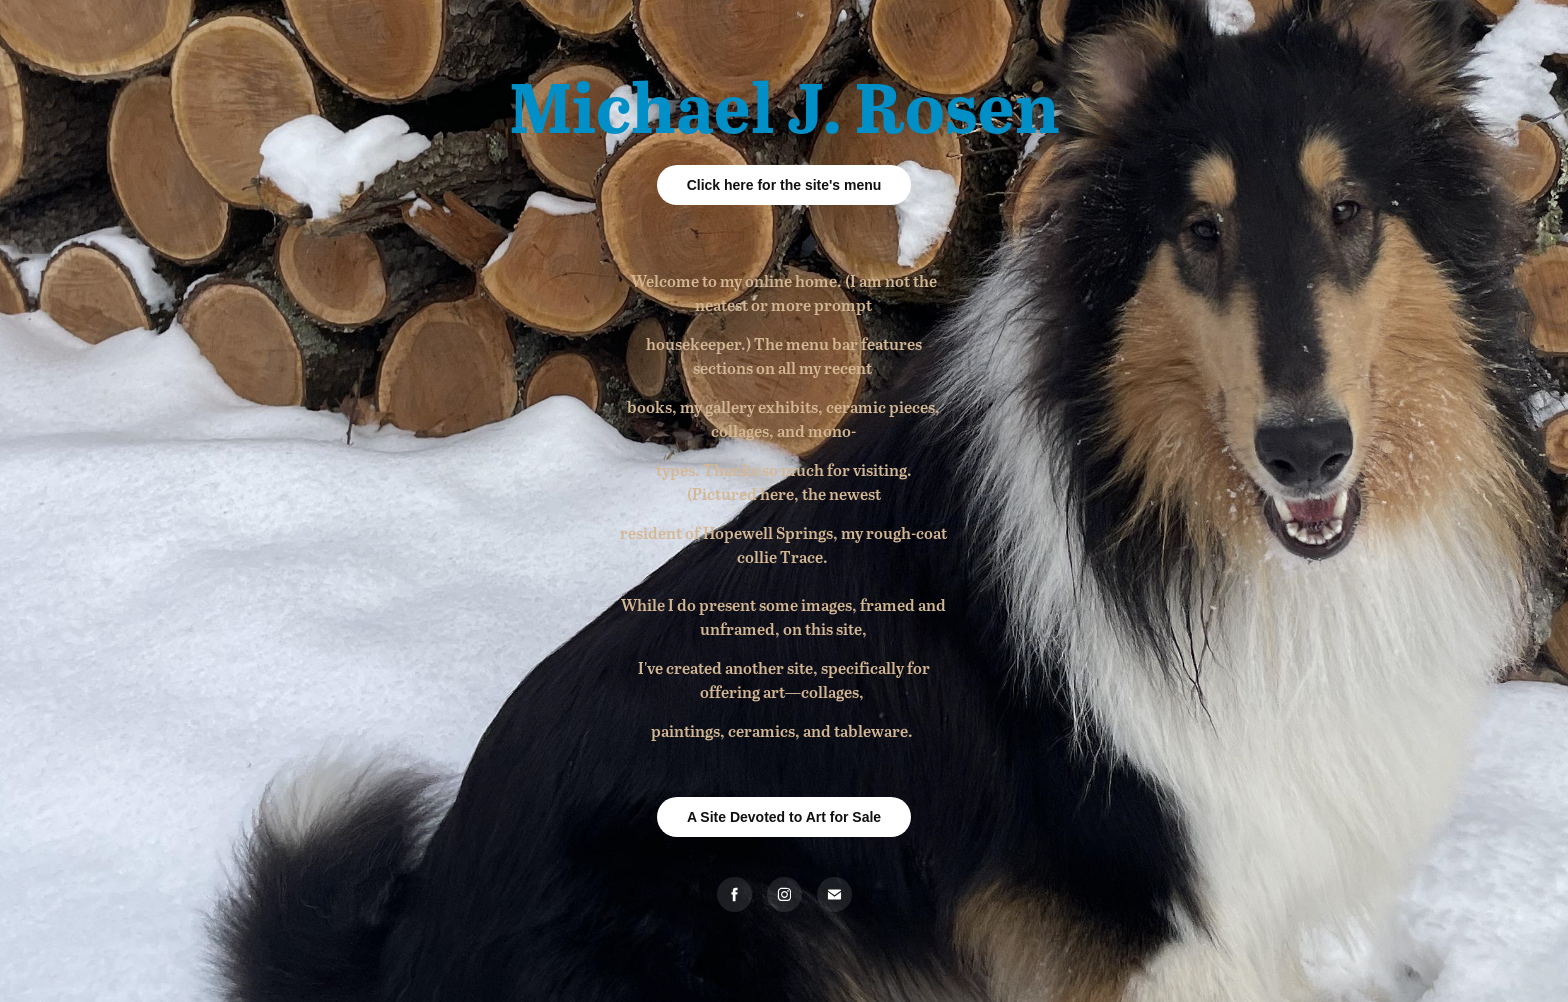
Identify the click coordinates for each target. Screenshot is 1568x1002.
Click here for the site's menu (784, 185)
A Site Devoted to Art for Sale (784, 817)
